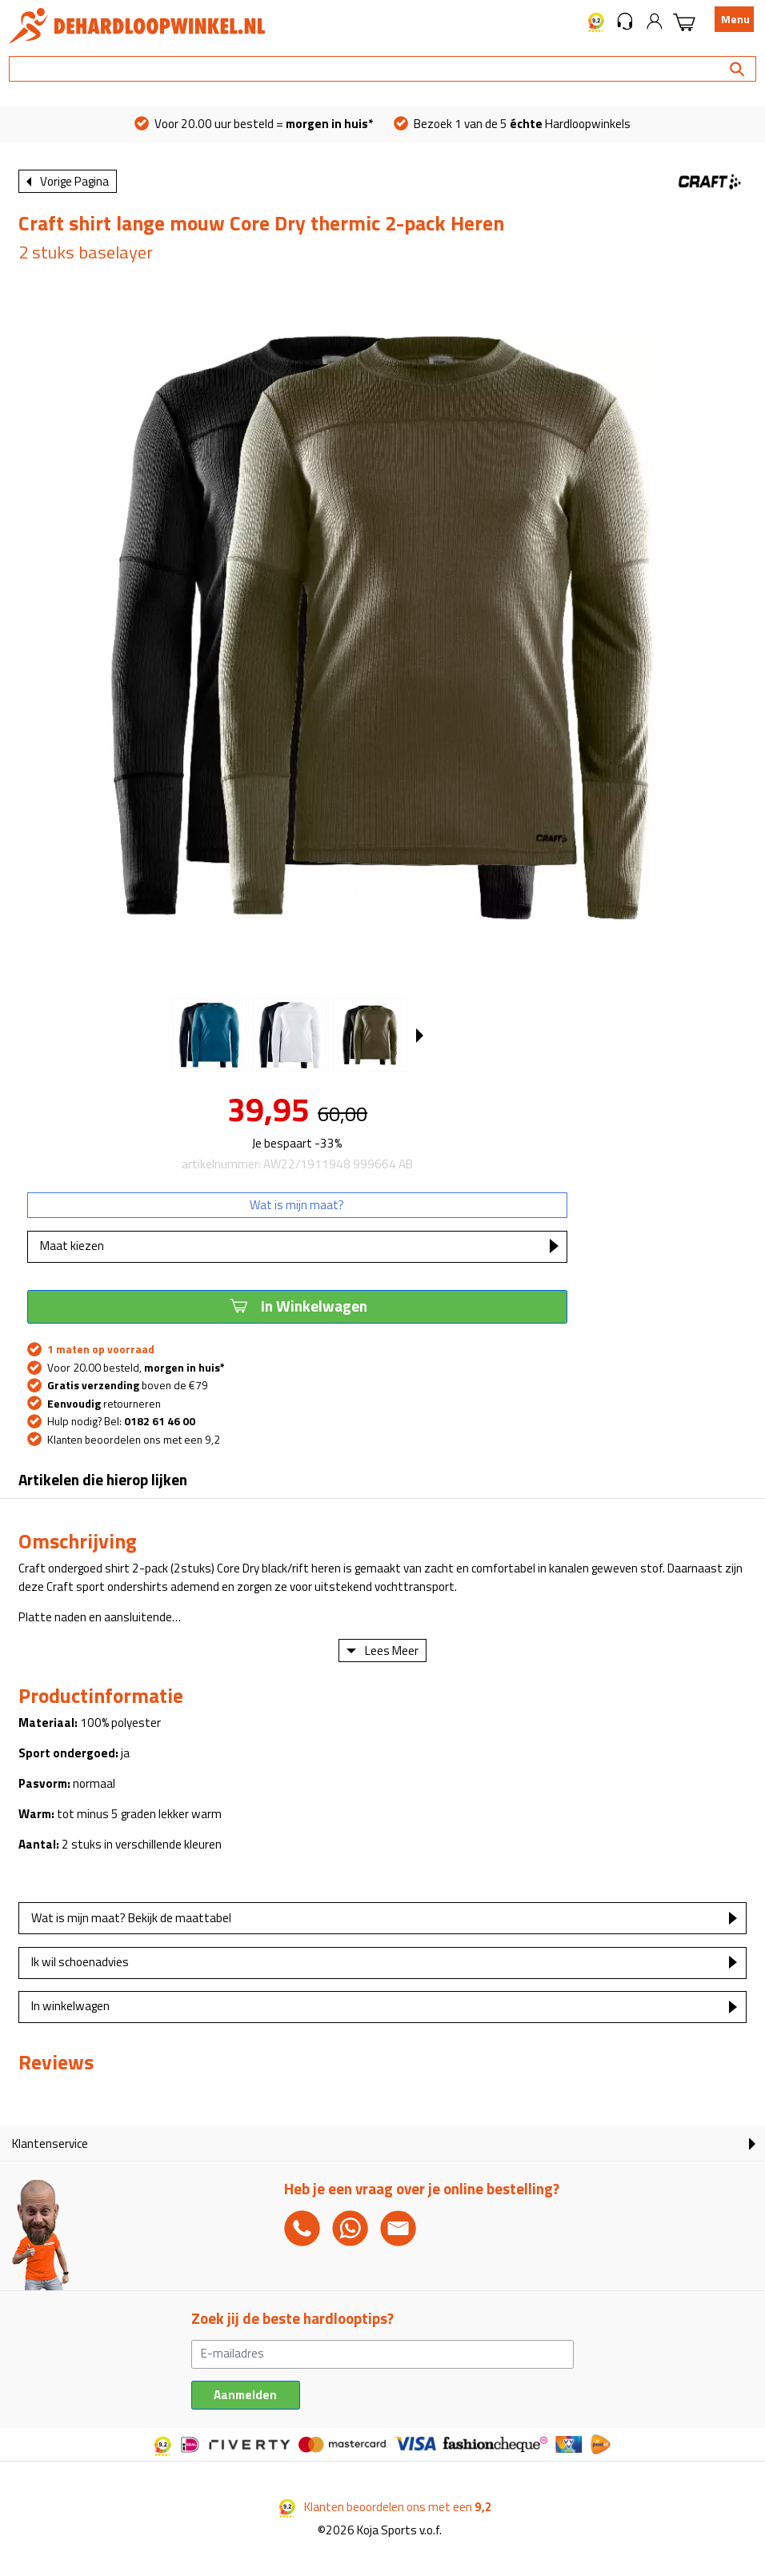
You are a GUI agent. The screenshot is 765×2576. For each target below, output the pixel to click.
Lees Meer (392, 1650)
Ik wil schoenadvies (80, 1962)
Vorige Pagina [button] (74, 181)
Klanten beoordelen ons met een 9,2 (133, 1440)
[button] (625, 20)
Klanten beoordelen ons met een (385, 2507)
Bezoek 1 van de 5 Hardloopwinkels (512, 123)
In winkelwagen (70, 2006)
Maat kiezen (72, 1245)
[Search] (382, 69)
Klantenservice (50, 2143)
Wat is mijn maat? (297, 1205)
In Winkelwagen (297, 1305)
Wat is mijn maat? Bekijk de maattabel (131, 1918)
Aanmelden (245, 2395)
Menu (735, 19)
